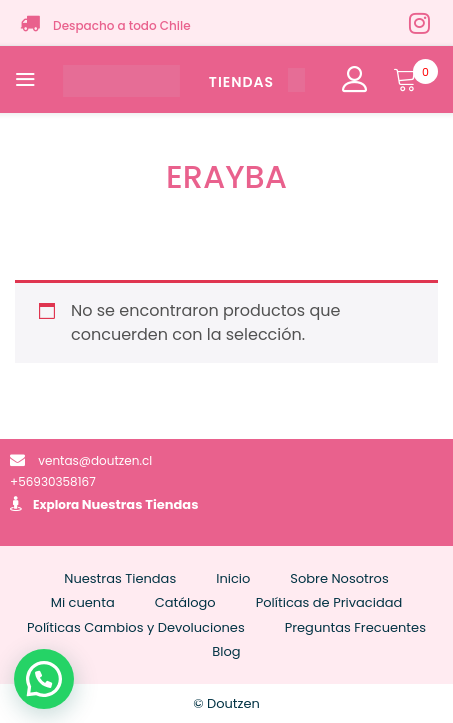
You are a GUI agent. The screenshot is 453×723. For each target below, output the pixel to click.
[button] (44, 679)
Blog (226, 651)
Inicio (233, 578)
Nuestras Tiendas (140, 504)
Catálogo (185, 602)
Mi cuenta (83, 602)
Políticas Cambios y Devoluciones (136, 627)
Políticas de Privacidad (329, 602)
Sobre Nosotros (339, 578)
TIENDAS (257, 82)
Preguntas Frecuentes (355, 627)
